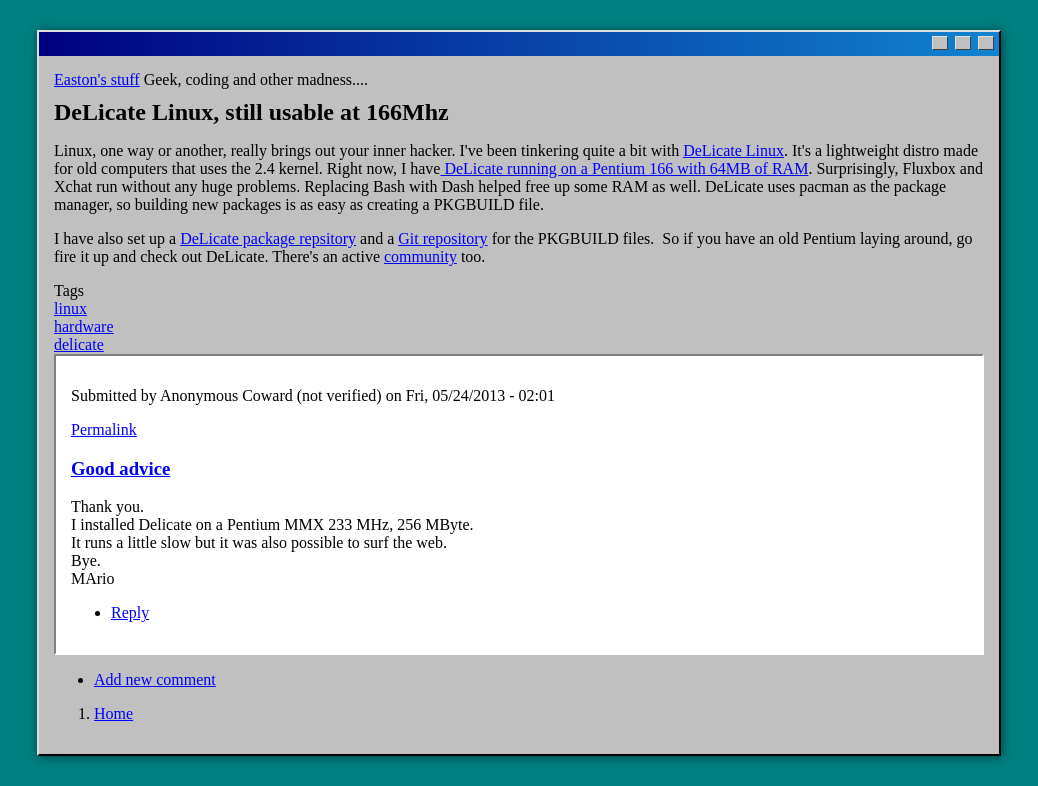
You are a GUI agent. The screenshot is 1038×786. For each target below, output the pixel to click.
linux (70, 308)
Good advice (120, 468)
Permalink (104, 429)
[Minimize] (940, 43)
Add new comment (155, 679)
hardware (84, 326)
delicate (79, 344)
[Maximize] (963, 43)
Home (113, 713)
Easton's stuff (97, 79)
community (420, 256)
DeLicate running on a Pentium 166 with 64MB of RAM (624, 168)
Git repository (442, 238)
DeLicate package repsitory (268, 238)
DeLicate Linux (733, 150)
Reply (130, 612)
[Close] (986, 43)
